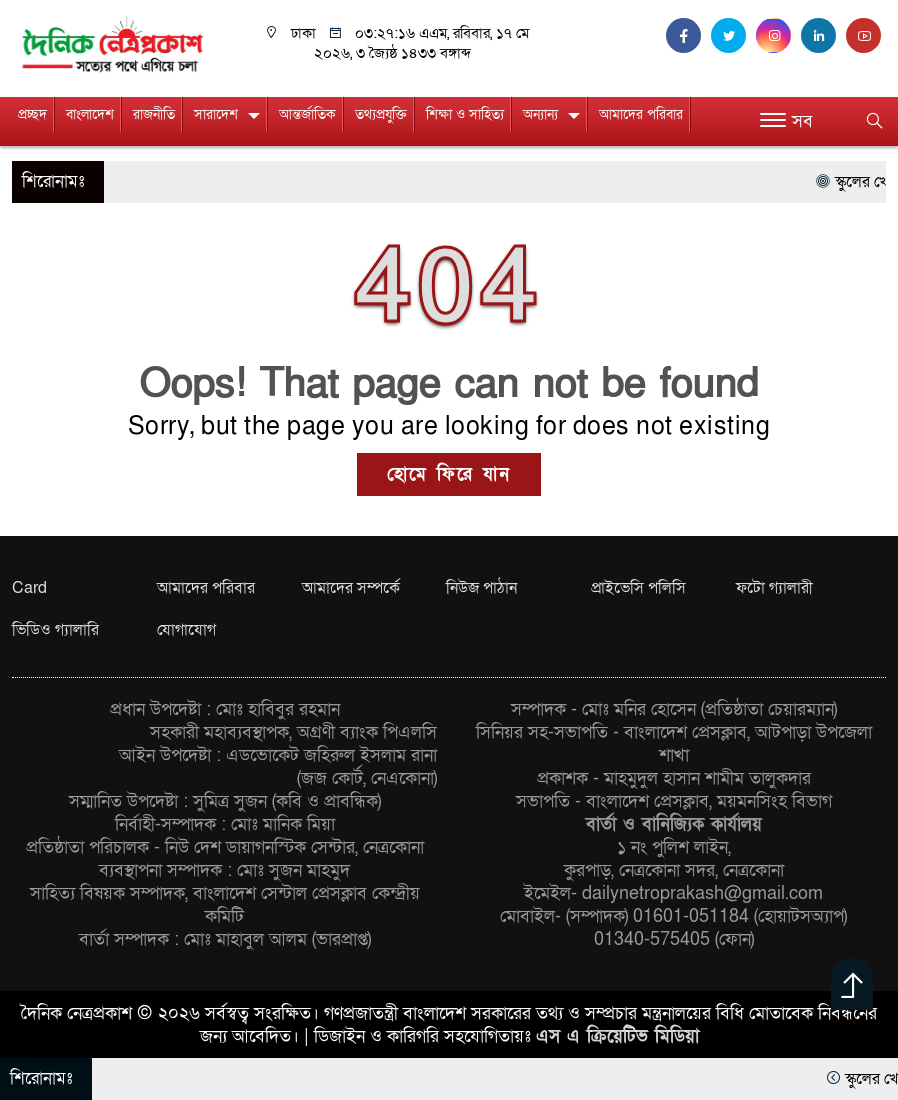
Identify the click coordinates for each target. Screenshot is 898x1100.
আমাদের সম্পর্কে (351, 588)
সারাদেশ (216, 114)
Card (29, 588)
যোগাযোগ (186, 630)
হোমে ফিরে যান (449, 474)
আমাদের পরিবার (641, 114)
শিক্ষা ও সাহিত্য (465, 114)
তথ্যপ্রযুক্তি (381, 114)
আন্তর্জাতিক (307, 114)
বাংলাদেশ (90, 114)
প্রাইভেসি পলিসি (638, 588)
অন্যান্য (540, 114)
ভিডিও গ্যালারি (55, 630)
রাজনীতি (154, 114)
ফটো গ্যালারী (774, 588)
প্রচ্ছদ (32, 114)
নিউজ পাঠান (481, 588)
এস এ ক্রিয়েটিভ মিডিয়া (617, 1036)
